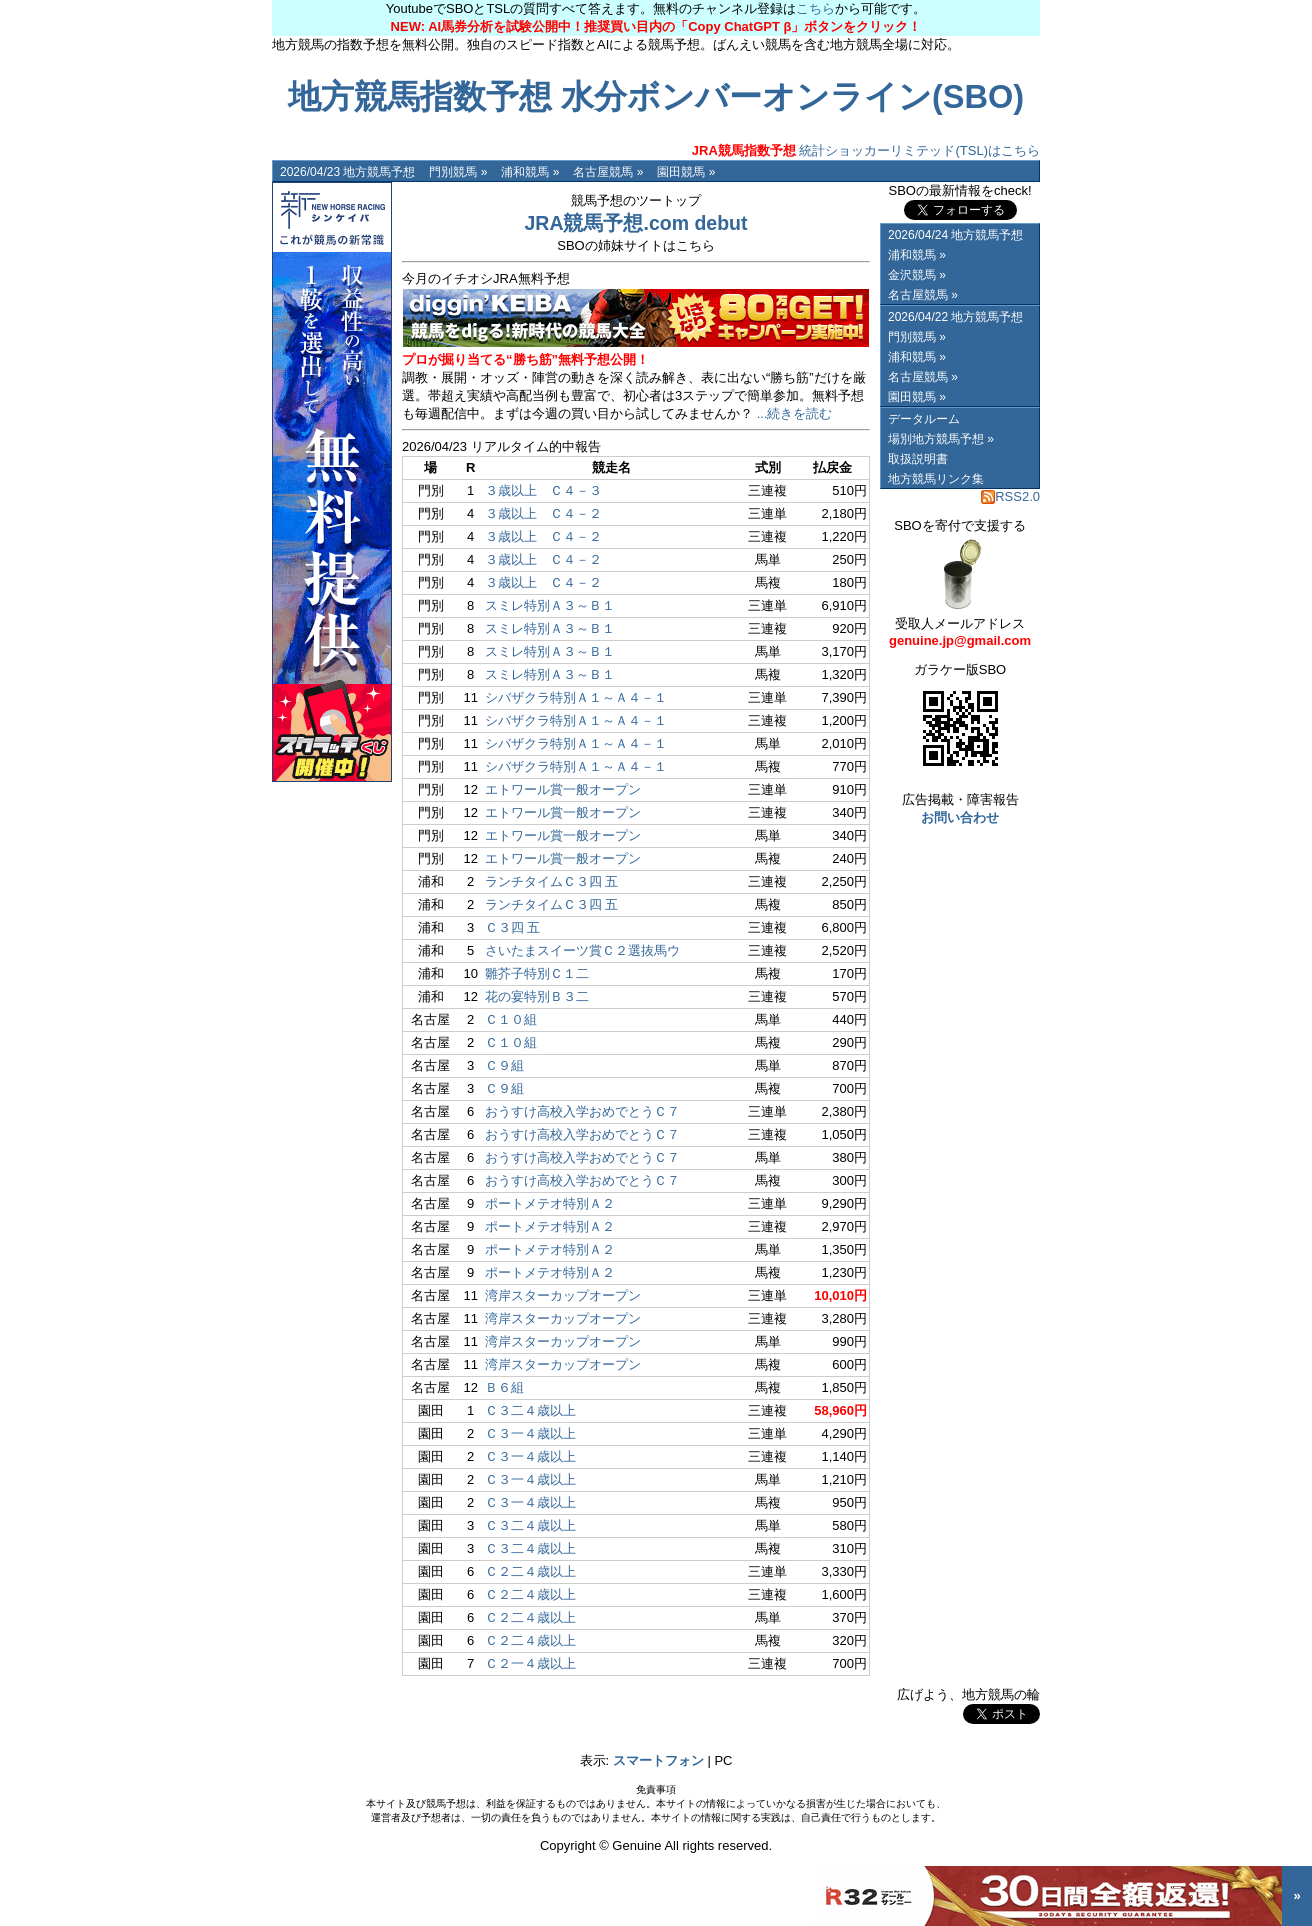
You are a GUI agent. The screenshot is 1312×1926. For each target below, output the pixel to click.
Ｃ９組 (504, 1065)
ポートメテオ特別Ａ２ (550, 1203)
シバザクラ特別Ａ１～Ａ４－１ (576, 697)
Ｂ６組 (504, 1387)
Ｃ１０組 (511, 1019)
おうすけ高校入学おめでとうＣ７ (582, 1111)
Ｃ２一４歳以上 (530, 1663)
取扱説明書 (918, 459)
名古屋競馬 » (608, 172)
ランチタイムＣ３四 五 (552, 881)
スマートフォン (658, 1760)
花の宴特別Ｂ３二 (537, 996)
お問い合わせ (960, 817)
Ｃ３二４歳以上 (530, 1410)
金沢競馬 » (917, 275)
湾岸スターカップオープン (563, 1295)
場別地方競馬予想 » (941, 439)
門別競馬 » (458, 172)
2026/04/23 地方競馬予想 (347, 172)
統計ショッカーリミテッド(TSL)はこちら (866, 150)
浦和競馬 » (530, 172)
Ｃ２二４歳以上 (530, 1571)
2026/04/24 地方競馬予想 (955, 235)
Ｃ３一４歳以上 (530, 1433)
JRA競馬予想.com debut (635, 223)
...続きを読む (795, 413)
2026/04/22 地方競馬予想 (955, 317)
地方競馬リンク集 (936, 479)
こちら (815, 8)
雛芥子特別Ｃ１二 (537, 973)
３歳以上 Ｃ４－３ (543, 490)
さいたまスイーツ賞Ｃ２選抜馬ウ (582, 950)
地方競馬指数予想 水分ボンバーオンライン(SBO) (656, 97)
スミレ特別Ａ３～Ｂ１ (550, 605)
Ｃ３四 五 (513, 927)
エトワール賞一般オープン (563, 789)
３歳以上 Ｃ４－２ (543, 513)
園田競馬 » (686, 172)
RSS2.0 (1010, 496)
